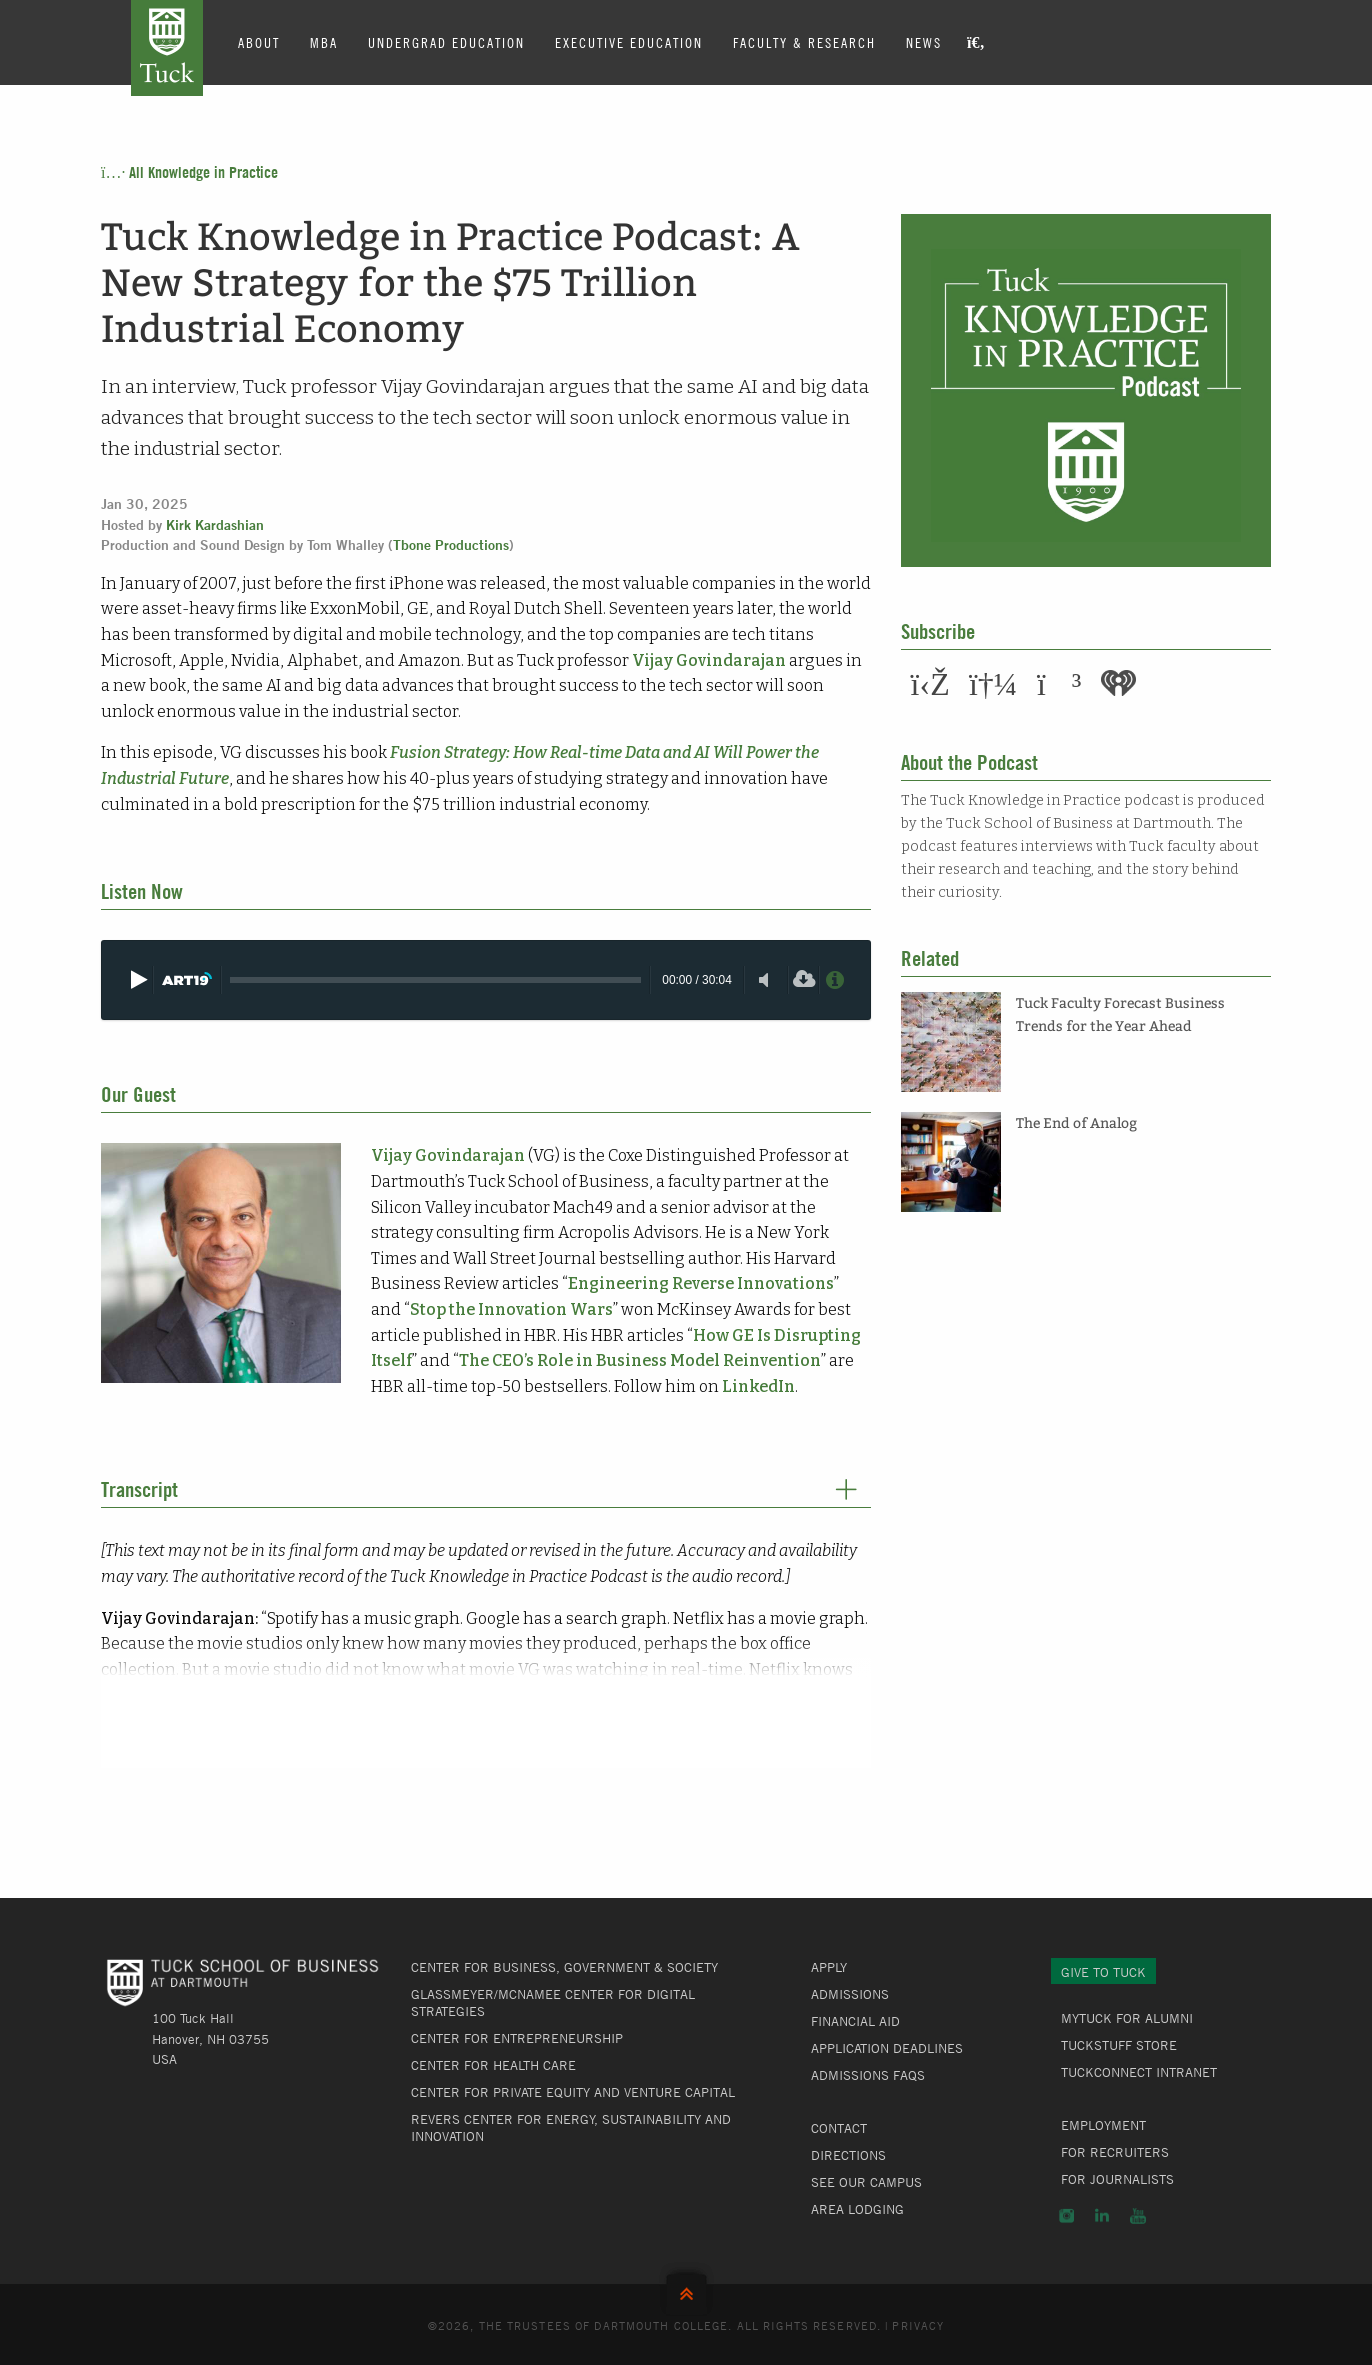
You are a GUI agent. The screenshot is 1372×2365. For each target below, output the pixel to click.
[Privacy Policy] (834, 980)
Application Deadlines (887, 2048)
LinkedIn (758, 1386)
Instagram (1066, 2216)
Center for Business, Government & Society (564, 1967)
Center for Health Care (493, 2065)
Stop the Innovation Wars (511, 1309)
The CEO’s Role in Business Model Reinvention (640, 1360)
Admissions (850, 1994)
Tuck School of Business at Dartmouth (167, 48)
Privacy (918, 2325)
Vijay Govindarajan (709, 660)
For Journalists (1117, 2179)
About (259, 42)
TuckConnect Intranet (1139, 2072)
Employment (1103, 2125)
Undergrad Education (446, 42)
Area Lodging (857, 2209)
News (924, 42)
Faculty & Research (804, 42)
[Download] (803, 980)
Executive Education (629, 42)
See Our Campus (866, 2182)
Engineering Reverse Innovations (701, 1283)
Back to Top (686, 2289)
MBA (324, 42)
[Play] (137, 980)
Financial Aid (855, 2021)
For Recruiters (1115, 2152)
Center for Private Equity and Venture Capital (573, 2092)
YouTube (1138, 2216)
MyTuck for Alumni (1127, 2018)
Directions (848, 2155)
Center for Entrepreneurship (517, 2038)
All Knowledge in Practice (189, 172)
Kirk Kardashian (215, 525)
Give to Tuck (1103, 1972)
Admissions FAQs (868, 2075)
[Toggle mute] (763, 980)
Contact (839, 2128)
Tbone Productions (451, 545)
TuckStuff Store (1119, 2045)
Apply (829, 1967)
